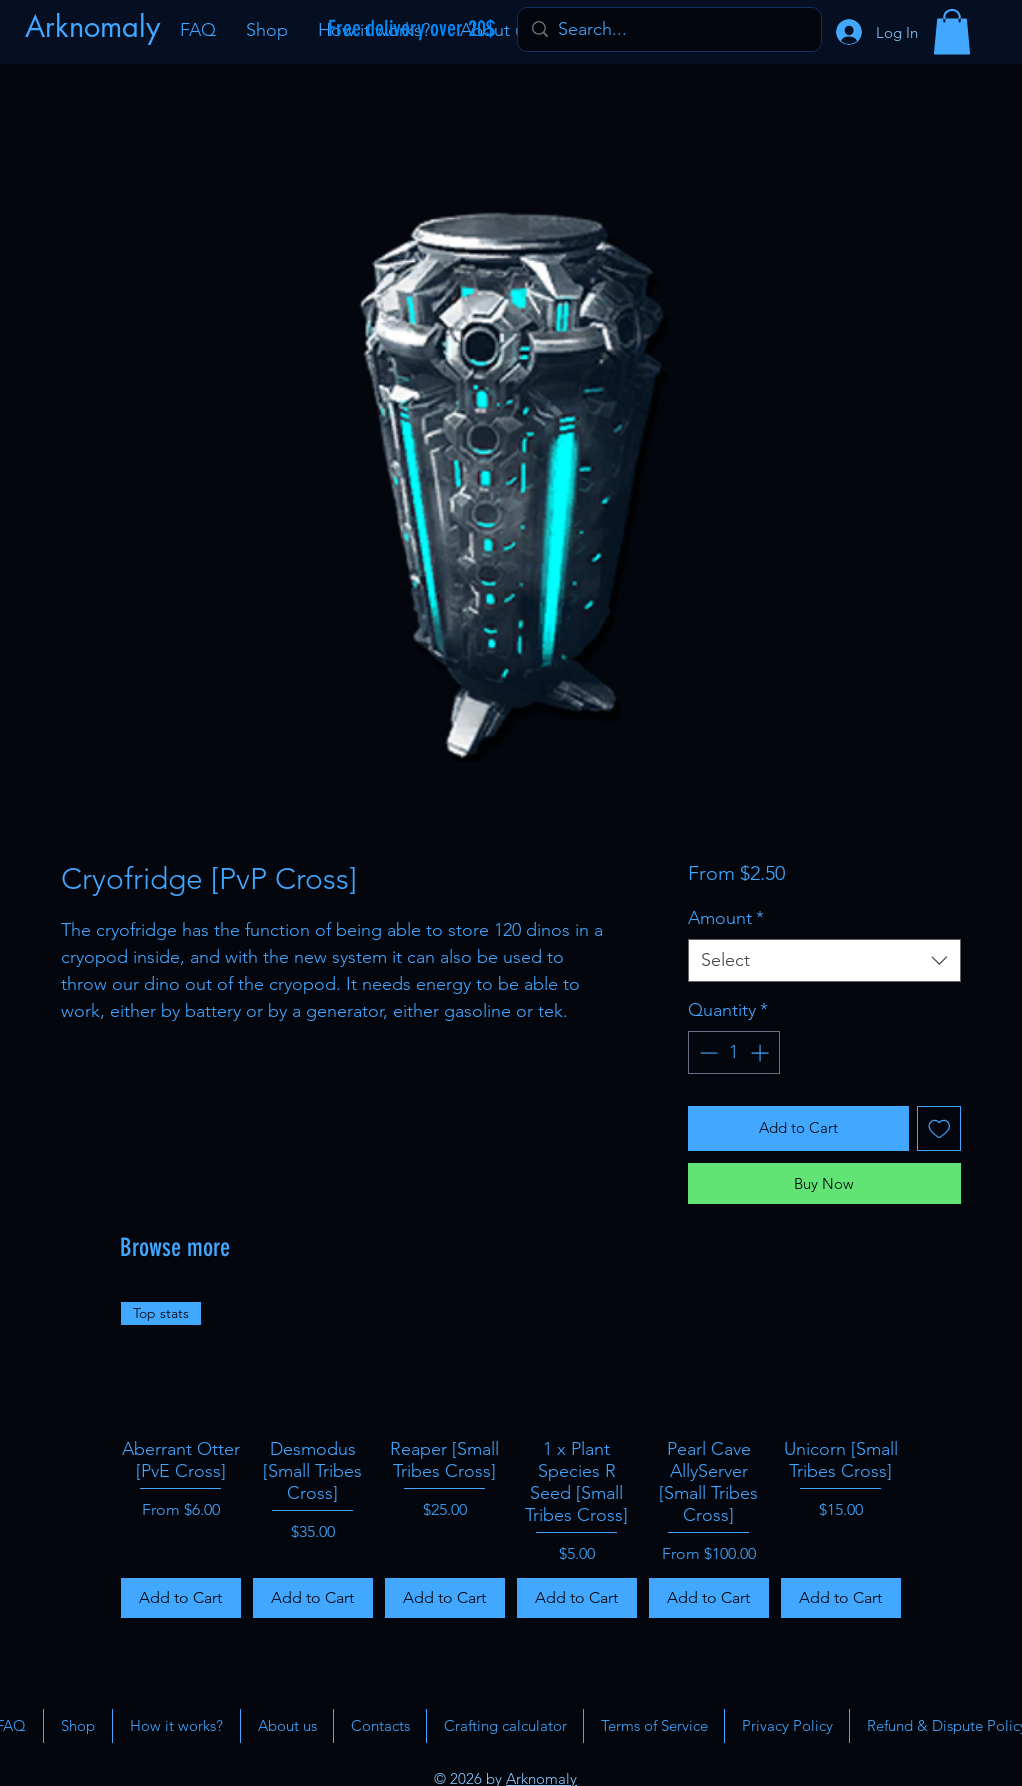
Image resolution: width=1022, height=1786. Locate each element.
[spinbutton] (734, 1052)
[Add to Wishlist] (939, 1128)
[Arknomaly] (95, 27)
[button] (952, 31)
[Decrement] (706, 1052)
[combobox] (824, 960)
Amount (726, 918)
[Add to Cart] (181, 1598)
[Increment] (761, 1052)
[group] (511, 1460)
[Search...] (668, 29)
